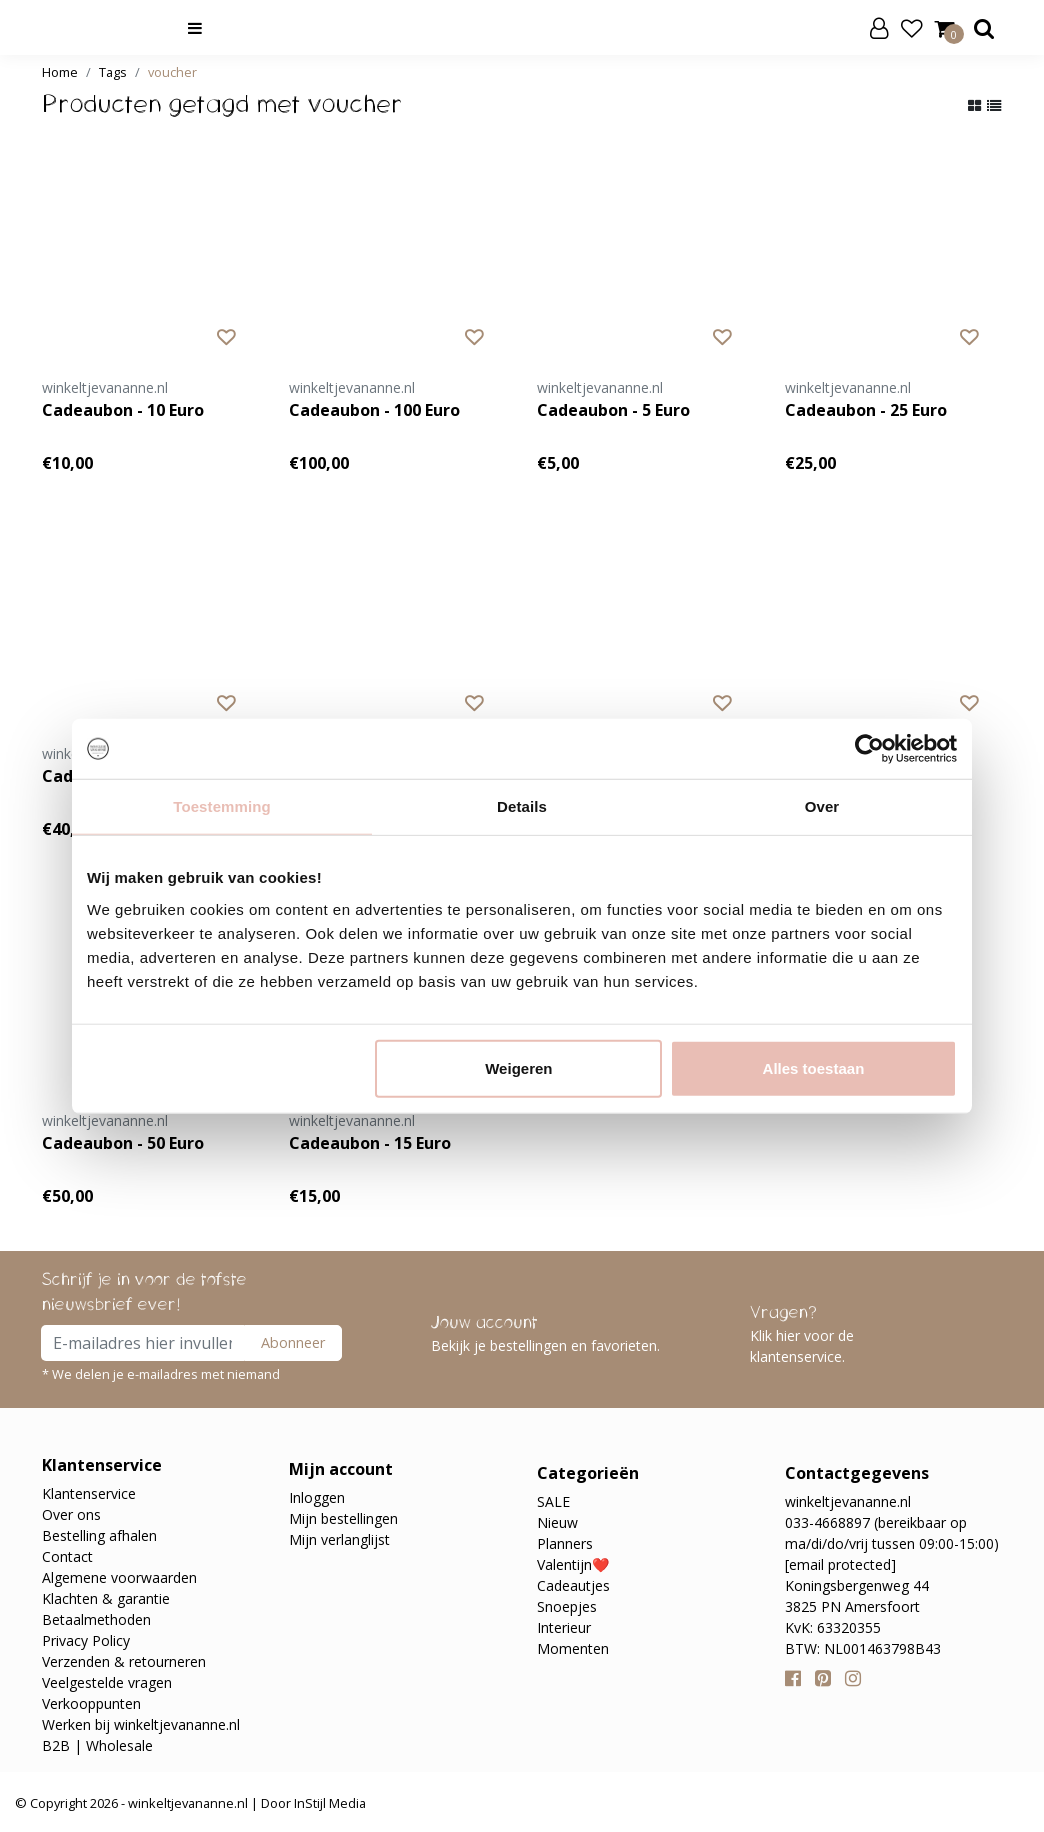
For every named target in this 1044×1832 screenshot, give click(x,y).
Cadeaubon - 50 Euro (123, 1143)
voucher (172, 72)
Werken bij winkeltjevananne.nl (141, 1724)
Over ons (71, 1514)
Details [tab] (522, 806)
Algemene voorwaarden (119, 1577)
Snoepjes (567, 1606)
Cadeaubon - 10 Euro (123, 410)
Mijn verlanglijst (339, 1539)
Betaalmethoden (96, 1619)
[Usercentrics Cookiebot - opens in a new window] (869, 749)
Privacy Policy (86, 1640)
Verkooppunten (91, 1703)
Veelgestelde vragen (107, 1682)
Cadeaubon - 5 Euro (613, 410)
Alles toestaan (814, 1067)
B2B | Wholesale (97, 1745)
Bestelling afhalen (99, 1535)
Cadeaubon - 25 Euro (866, 410)
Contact (67, 1556)
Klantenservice (89, 1493)
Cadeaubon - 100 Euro (374, 410)
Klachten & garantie (106, 1598)
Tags (113, 72)
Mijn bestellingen (343, 1518)
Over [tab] (822, 806)
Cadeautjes (573, 1585)
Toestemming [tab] (222, 806)
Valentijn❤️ (573, 1564)
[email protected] (840, 1564)
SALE (553, 1501)
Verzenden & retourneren (124, 1661)
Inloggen (317, 1497)
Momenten (573, 1648)
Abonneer (293, 1342)
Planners (565, 1543)
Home (60, 72)
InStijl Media (328, 1803)
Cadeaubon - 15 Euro (370, 1143)
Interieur (564, 1627)
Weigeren (518, 1067)
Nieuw (557, 1522)
